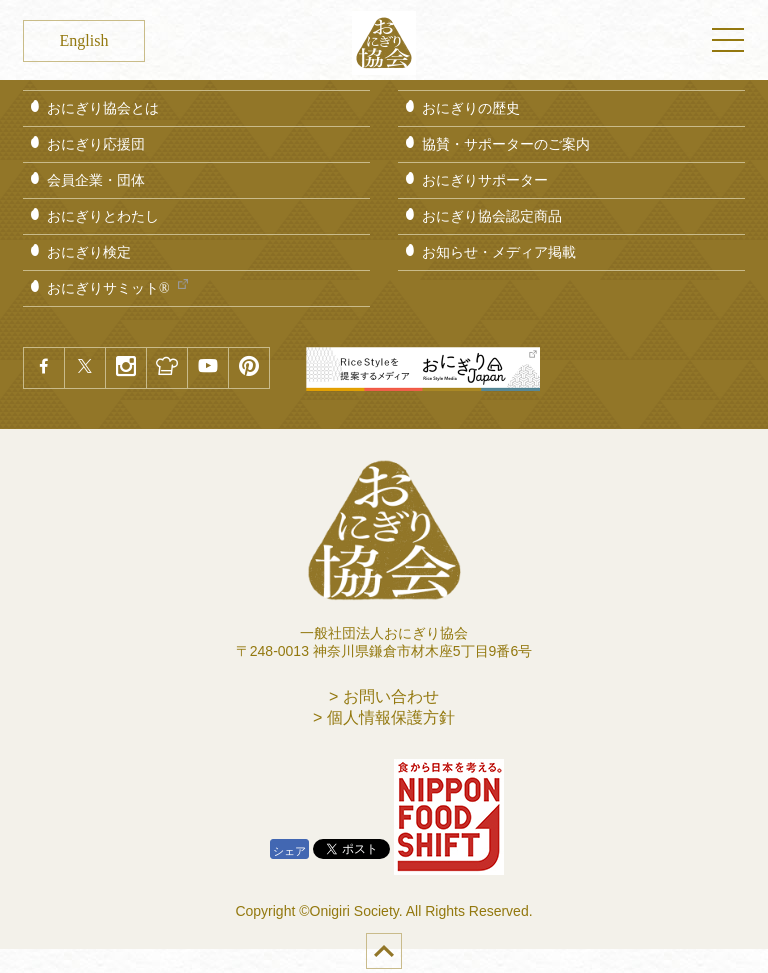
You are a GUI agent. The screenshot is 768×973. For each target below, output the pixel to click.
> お (384, 696)
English (84, 40)
